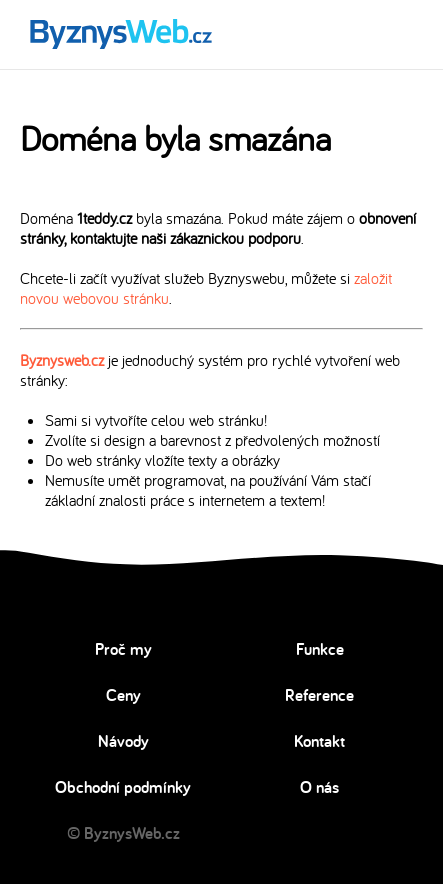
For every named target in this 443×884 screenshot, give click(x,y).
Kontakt (319, 741)
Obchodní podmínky (123, 787)
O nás (319, 787)
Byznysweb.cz (62, 360)
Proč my (123, 649)
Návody (123, 741)
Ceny (123, 695)
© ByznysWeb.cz (123, 833)
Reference (319, 695)
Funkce (320, 649)
